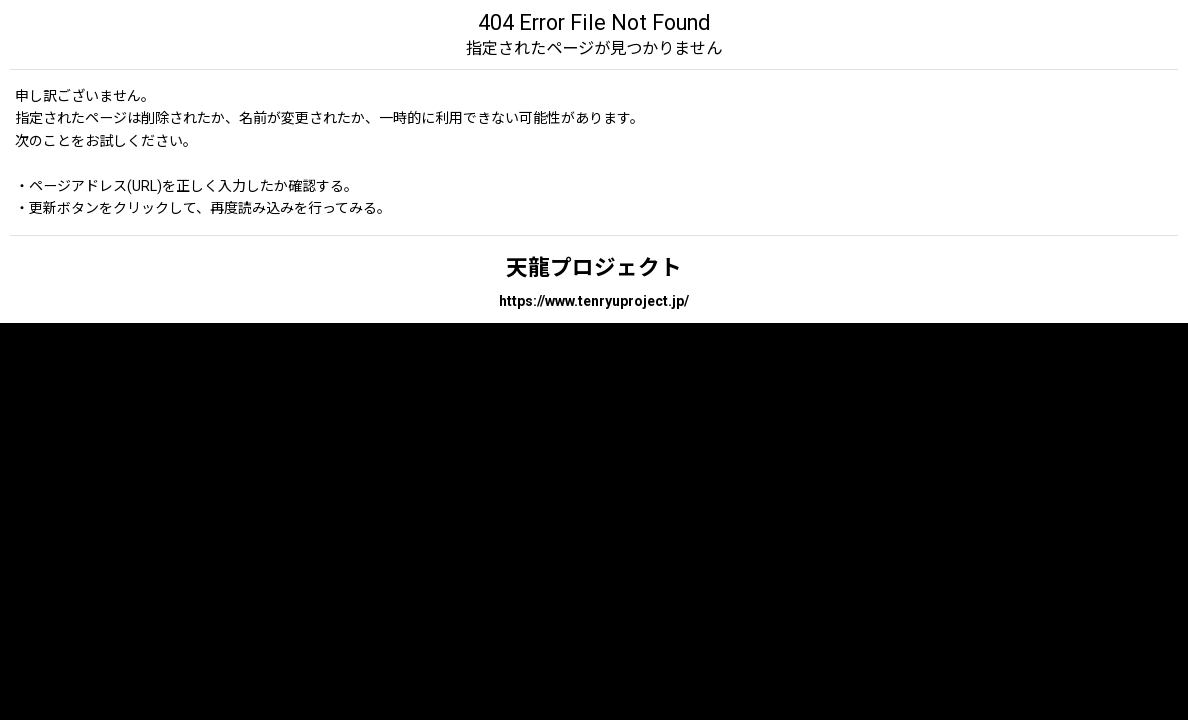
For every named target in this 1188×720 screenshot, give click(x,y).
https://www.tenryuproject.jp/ (594, 301)
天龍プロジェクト (594, 267)
